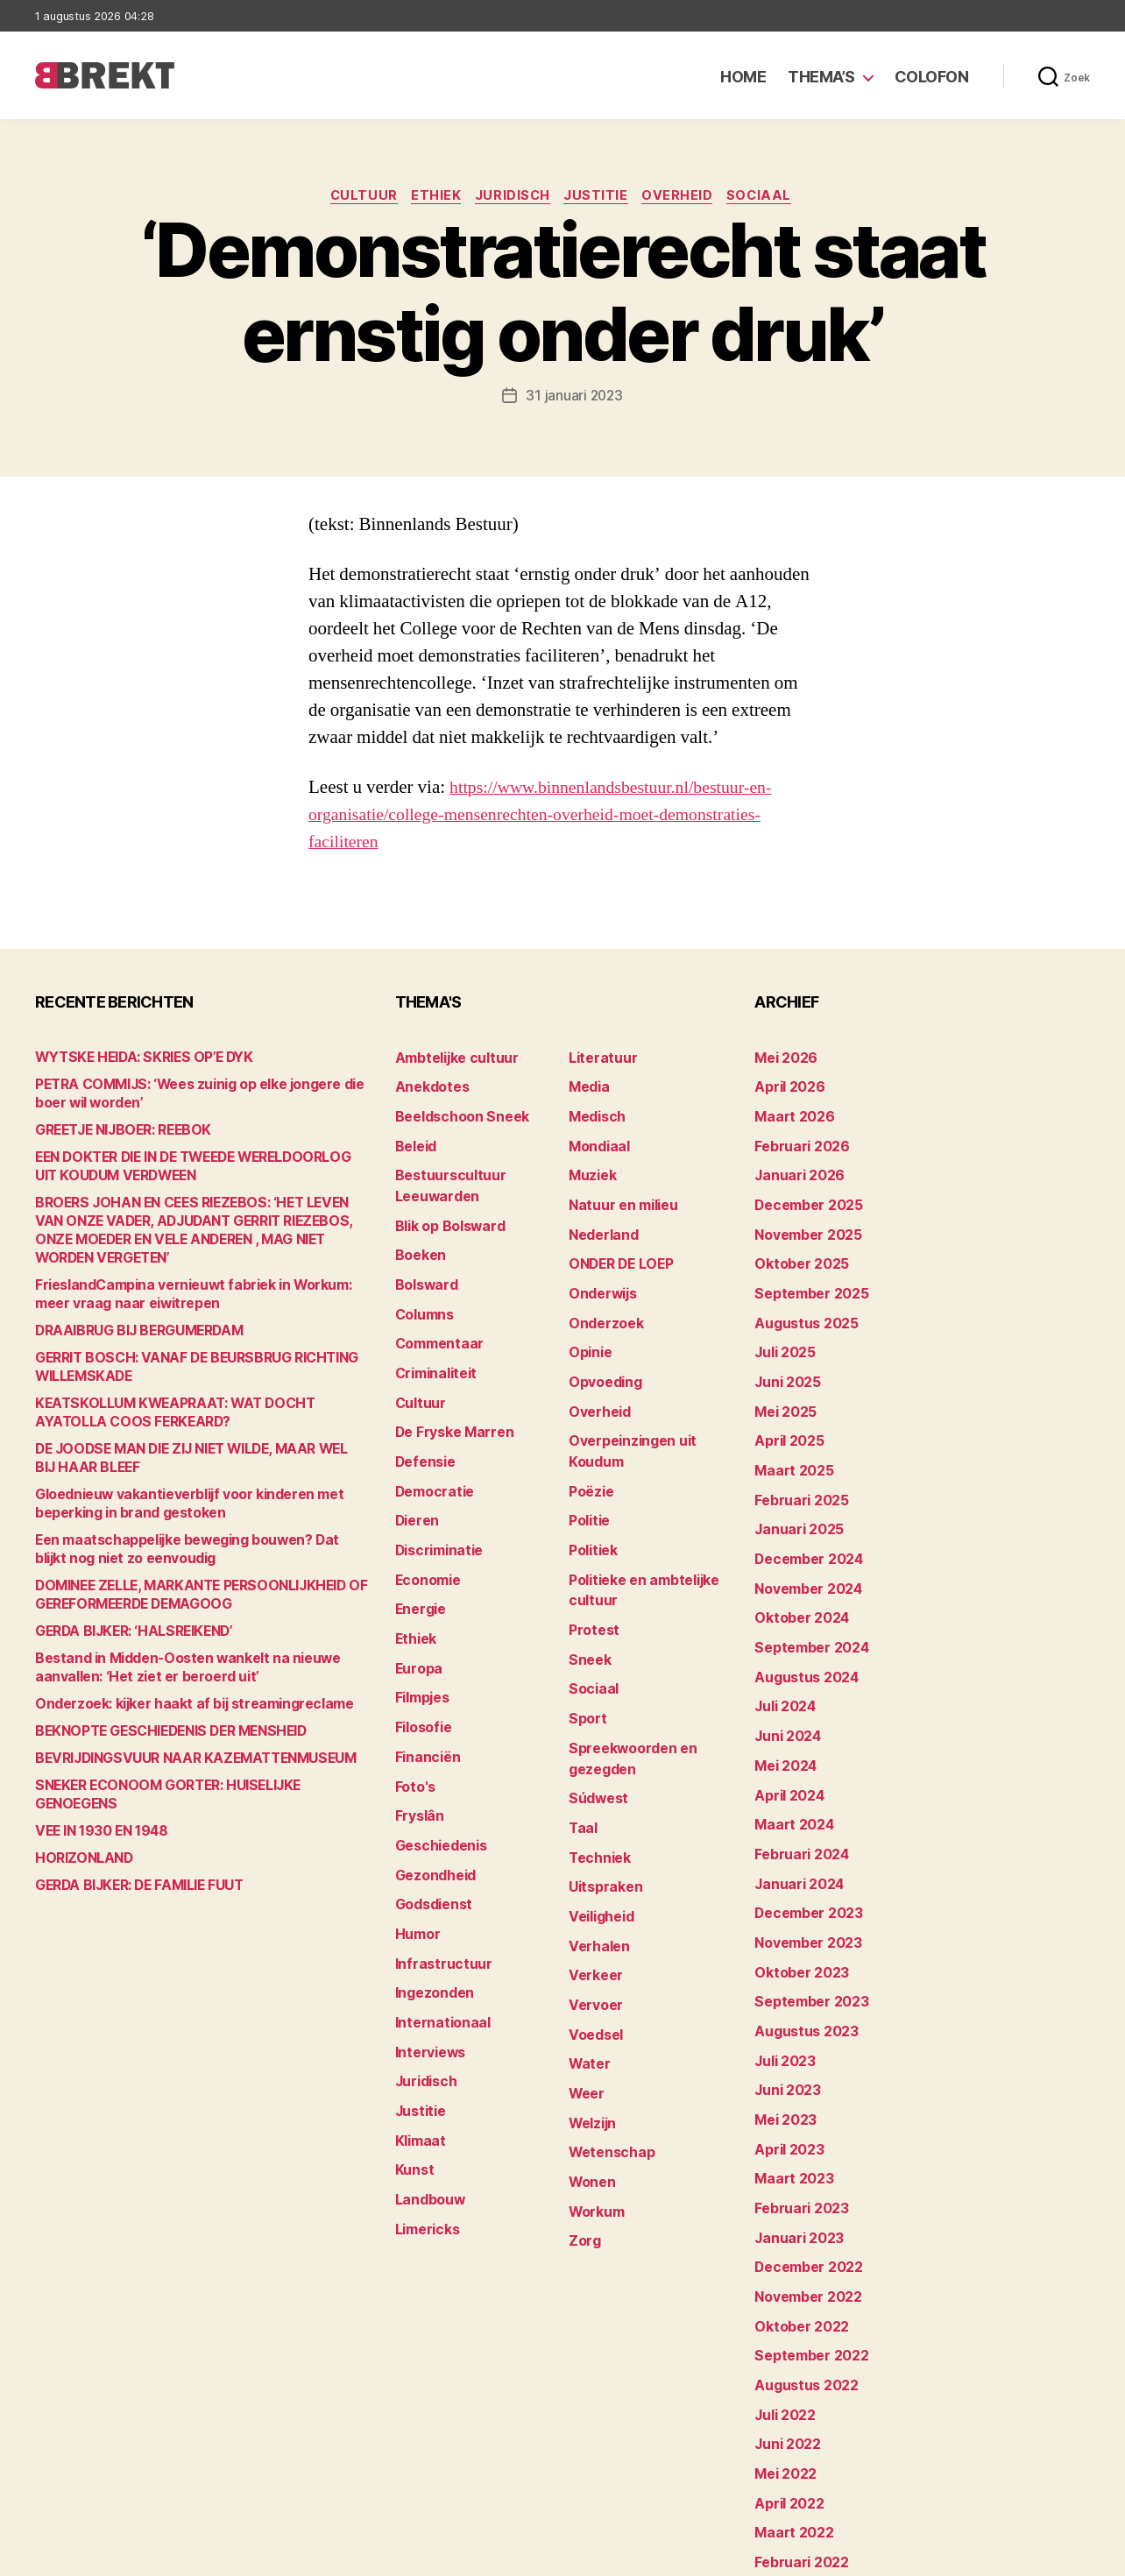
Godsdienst (430, 1837)
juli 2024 (782, 1656)
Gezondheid (431, 1810)
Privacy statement (1034, 2554)
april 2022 (785, 2389)
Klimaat (418, 2055)
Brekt (99, 2554)
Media (587, 1086)
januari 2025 (794, 1493)
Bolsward (424, 1267)
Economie (425, 1539)
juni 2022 (784, 2335)
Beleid (414, 1140)
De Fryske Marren (448, 1403)
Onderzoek (602, 1303)
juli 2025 (782, 1330)
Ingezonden (430, 1919)
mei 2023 (782, 2036)
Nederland (600, 1221)
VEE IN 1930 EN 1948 (96, 1814)
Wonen (590, 2091)
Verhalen (596, 1874)
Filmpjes (421, 1647)
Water (587, 1983)
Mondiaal (597, 1140)
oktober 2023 (796, 1900)
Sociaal (771, 197)
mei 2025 (782, 1384)
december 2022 (803, 2172)
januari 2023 (794, 2145)
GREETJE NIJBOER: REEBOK (117, 1131)
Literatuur (599, 1058)
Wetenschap (608, 2064)
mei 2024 (782, 1710)
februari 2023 (796, 2118)
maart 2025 (789, 1439)
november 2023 (803, 1873)
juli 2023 (782, 1982)
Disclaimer (919, 2554)
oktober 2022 (796, 2226)
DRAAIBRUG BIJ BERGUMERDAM (132, 1332)
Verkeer (592, 1901)
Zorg (583, 2146)
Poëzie (589, 1457)
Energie (418, 1566)
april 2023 (785, 2063)
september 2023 (805, 1928)
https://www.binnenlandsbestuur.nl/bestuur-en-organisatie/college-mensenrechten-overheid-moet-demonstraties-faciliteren (551, 816)
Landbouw (426, 2109)
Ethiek (431, 197)
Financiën (425, 1702)
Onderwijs (600, 1276)
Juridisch (512, 197)
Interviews (427, 1973)
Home (743, 76)
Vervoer (592, 1928)
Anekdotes (428, 1086)
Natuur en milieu (618, 1194)
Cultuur (355, 197)
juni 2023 (784, 2009)
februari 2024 (796, 1792)
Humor (416, 1865)
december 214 (799, 2471)
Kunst (413, 2082)
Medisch (595, 1113)
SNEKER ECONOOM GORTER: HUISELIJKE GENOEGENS (196, 1787)
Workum (594, 2119)
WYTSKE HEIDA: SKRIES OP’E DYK (137, 1058)
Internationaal (438, 1946)
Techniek (597, 1793)
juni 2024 (784, 1683)
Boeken (418, 1240)
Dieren (415, 1484)
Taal (582, 1766)
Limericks (425, 2136)
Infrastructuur (438, 1892)
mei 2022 (782, 2362)
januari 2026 (794, 1167)
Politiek (591, 1511)
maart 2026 (789, 1113)
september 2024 (806, 1602)
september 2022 (805, 2254)
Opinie (588, 1330)
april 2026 (785, 1086)
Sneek (588, 1611)
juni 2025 (784, 1357)
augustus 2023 (801, 1955)
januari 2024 (794, 1819)
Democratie (431, 1457)
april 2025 (785, 1412)
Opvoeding (601, 1357)
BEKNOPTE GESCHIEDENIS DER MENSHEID (163, 1732)
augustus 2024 (801, 1629)
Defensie (423, 1430)
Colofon (932, 76)
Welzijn (590, 2037)
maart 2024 (789, 1765)
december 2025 (803, 1194)
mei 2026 (782, 1058)
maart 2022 (789, 2417)
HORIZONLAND (79, 1841)
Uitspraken (602, 1820)
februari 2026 (796, 1140)
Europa (416, 1620)
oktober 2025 (796, 1249)
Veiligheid (598, 1847)
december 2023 (803, 1846)
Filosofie (421, 1674)
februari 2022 (796, 2444)
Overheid (685, 197)
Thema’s (821, 76)
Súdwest (596, 1738)
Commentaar (436, 1321)
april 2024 (785, 1737)
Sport (586, 1666)
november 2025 (803, 1221)
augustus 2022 (801, 2281)
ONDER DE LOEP (618, 1249)
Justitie (600, 197)
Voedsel (593, 1956)
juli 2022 (782, 2308)
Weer (585, 2010)
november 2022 (803, 2199)
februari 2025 (796, 1466)
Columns (422, 1294)
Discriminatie (436, 1511)
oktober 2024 (796, 1575)
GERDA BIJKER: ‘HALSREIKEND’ (128, 1632)
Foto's (413, 1729)
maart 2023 (789, 2091)
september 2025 (805, 1276)
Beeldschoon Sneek (455, 1113)
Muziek (590, 1167)
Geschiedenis (437, 1783)
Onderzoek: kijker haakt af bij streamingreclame (178, 1705)
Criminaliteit (433, 1348)
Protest (592, 1584)
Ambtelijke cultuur (450, 1058)
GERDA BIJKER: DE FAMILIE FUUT (132, 1868)
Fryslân (417, 1756)
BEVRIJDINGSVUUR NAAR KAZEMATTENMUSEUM (182, 1759)
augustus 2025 (801, 1303)
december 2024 (804, 1520)
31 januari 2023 (574, 398)
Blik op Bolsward (445, 1213)
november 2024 (803, 1547)
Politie (588, 1484)
